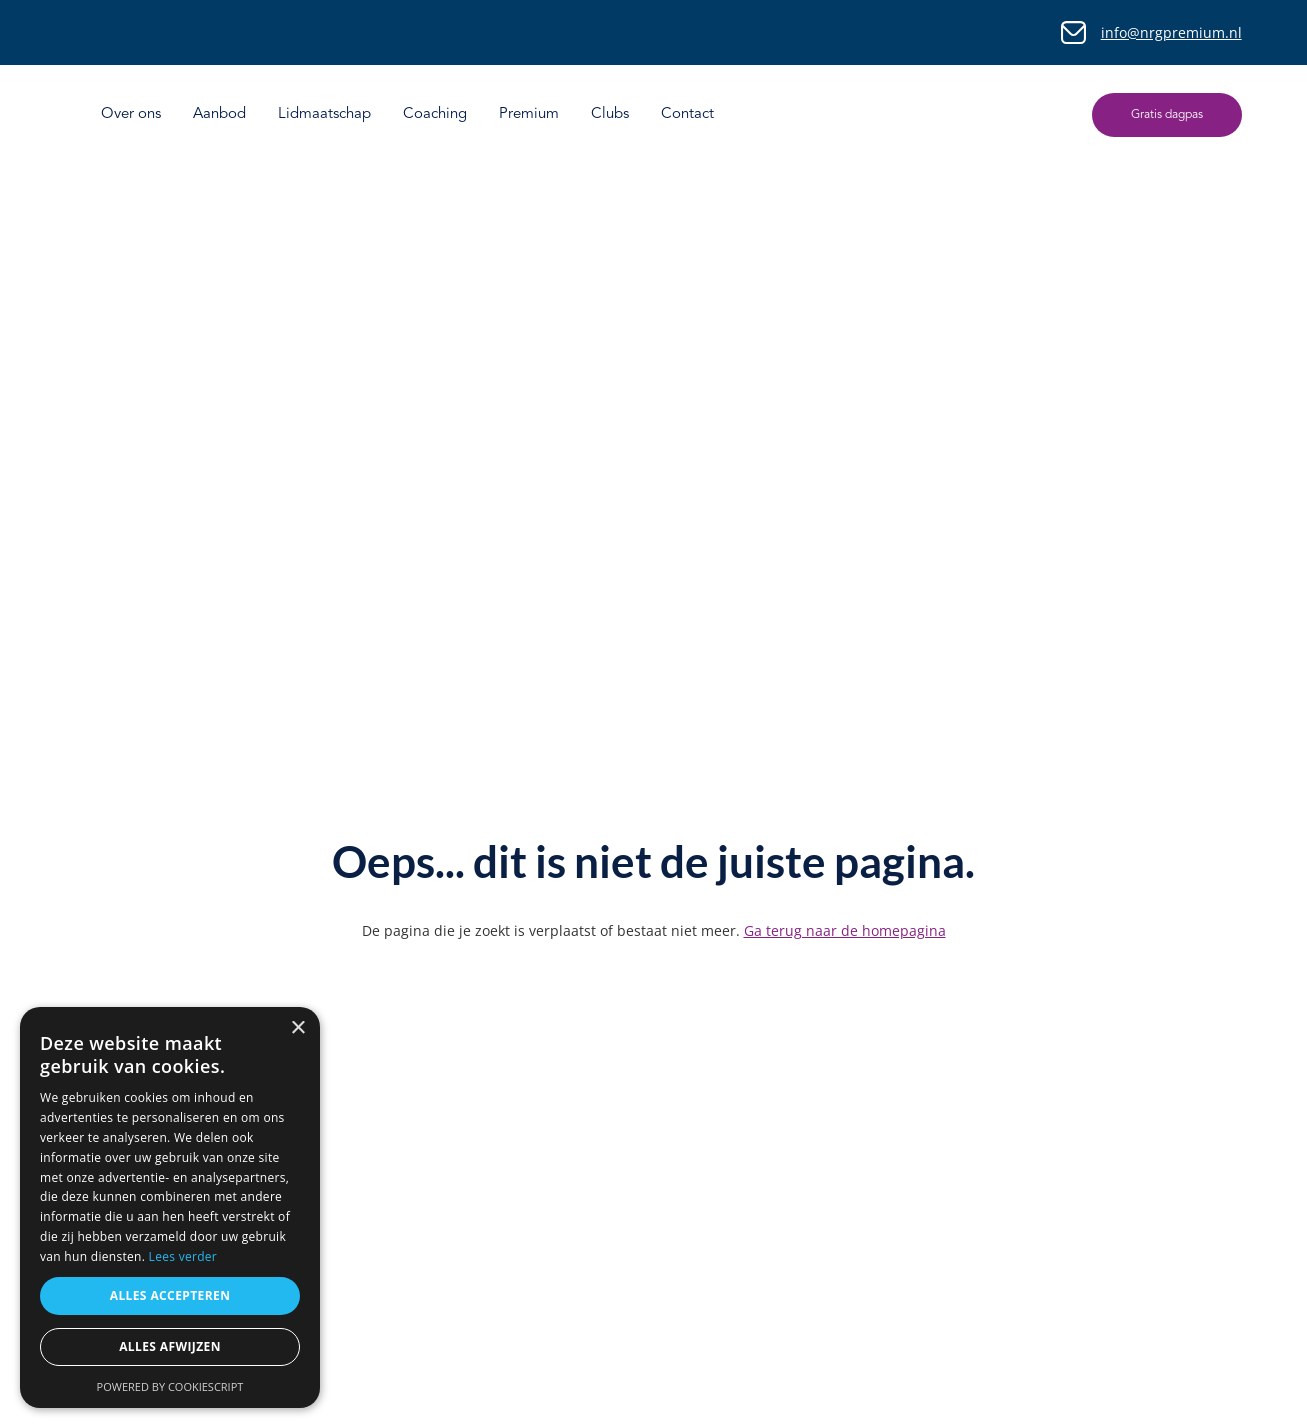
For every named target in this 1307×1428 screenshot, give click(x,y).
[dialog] (170, 1207)
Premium (529, 114)
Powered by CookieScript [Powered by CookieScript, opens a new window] (170, 1386)
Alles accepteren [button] (170, 1295)
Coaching (435, 114)
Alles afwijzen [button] (170, 1346)
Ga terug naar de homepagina (845, 930)
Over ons (131, 114)
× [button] (297, 1028)
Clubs (610, 114)
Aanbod (219, 114)
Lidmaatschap (324, 114)
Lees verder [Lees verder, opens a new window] (183, 1256)
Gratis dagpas (1167, 115)
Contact (687, 114)
